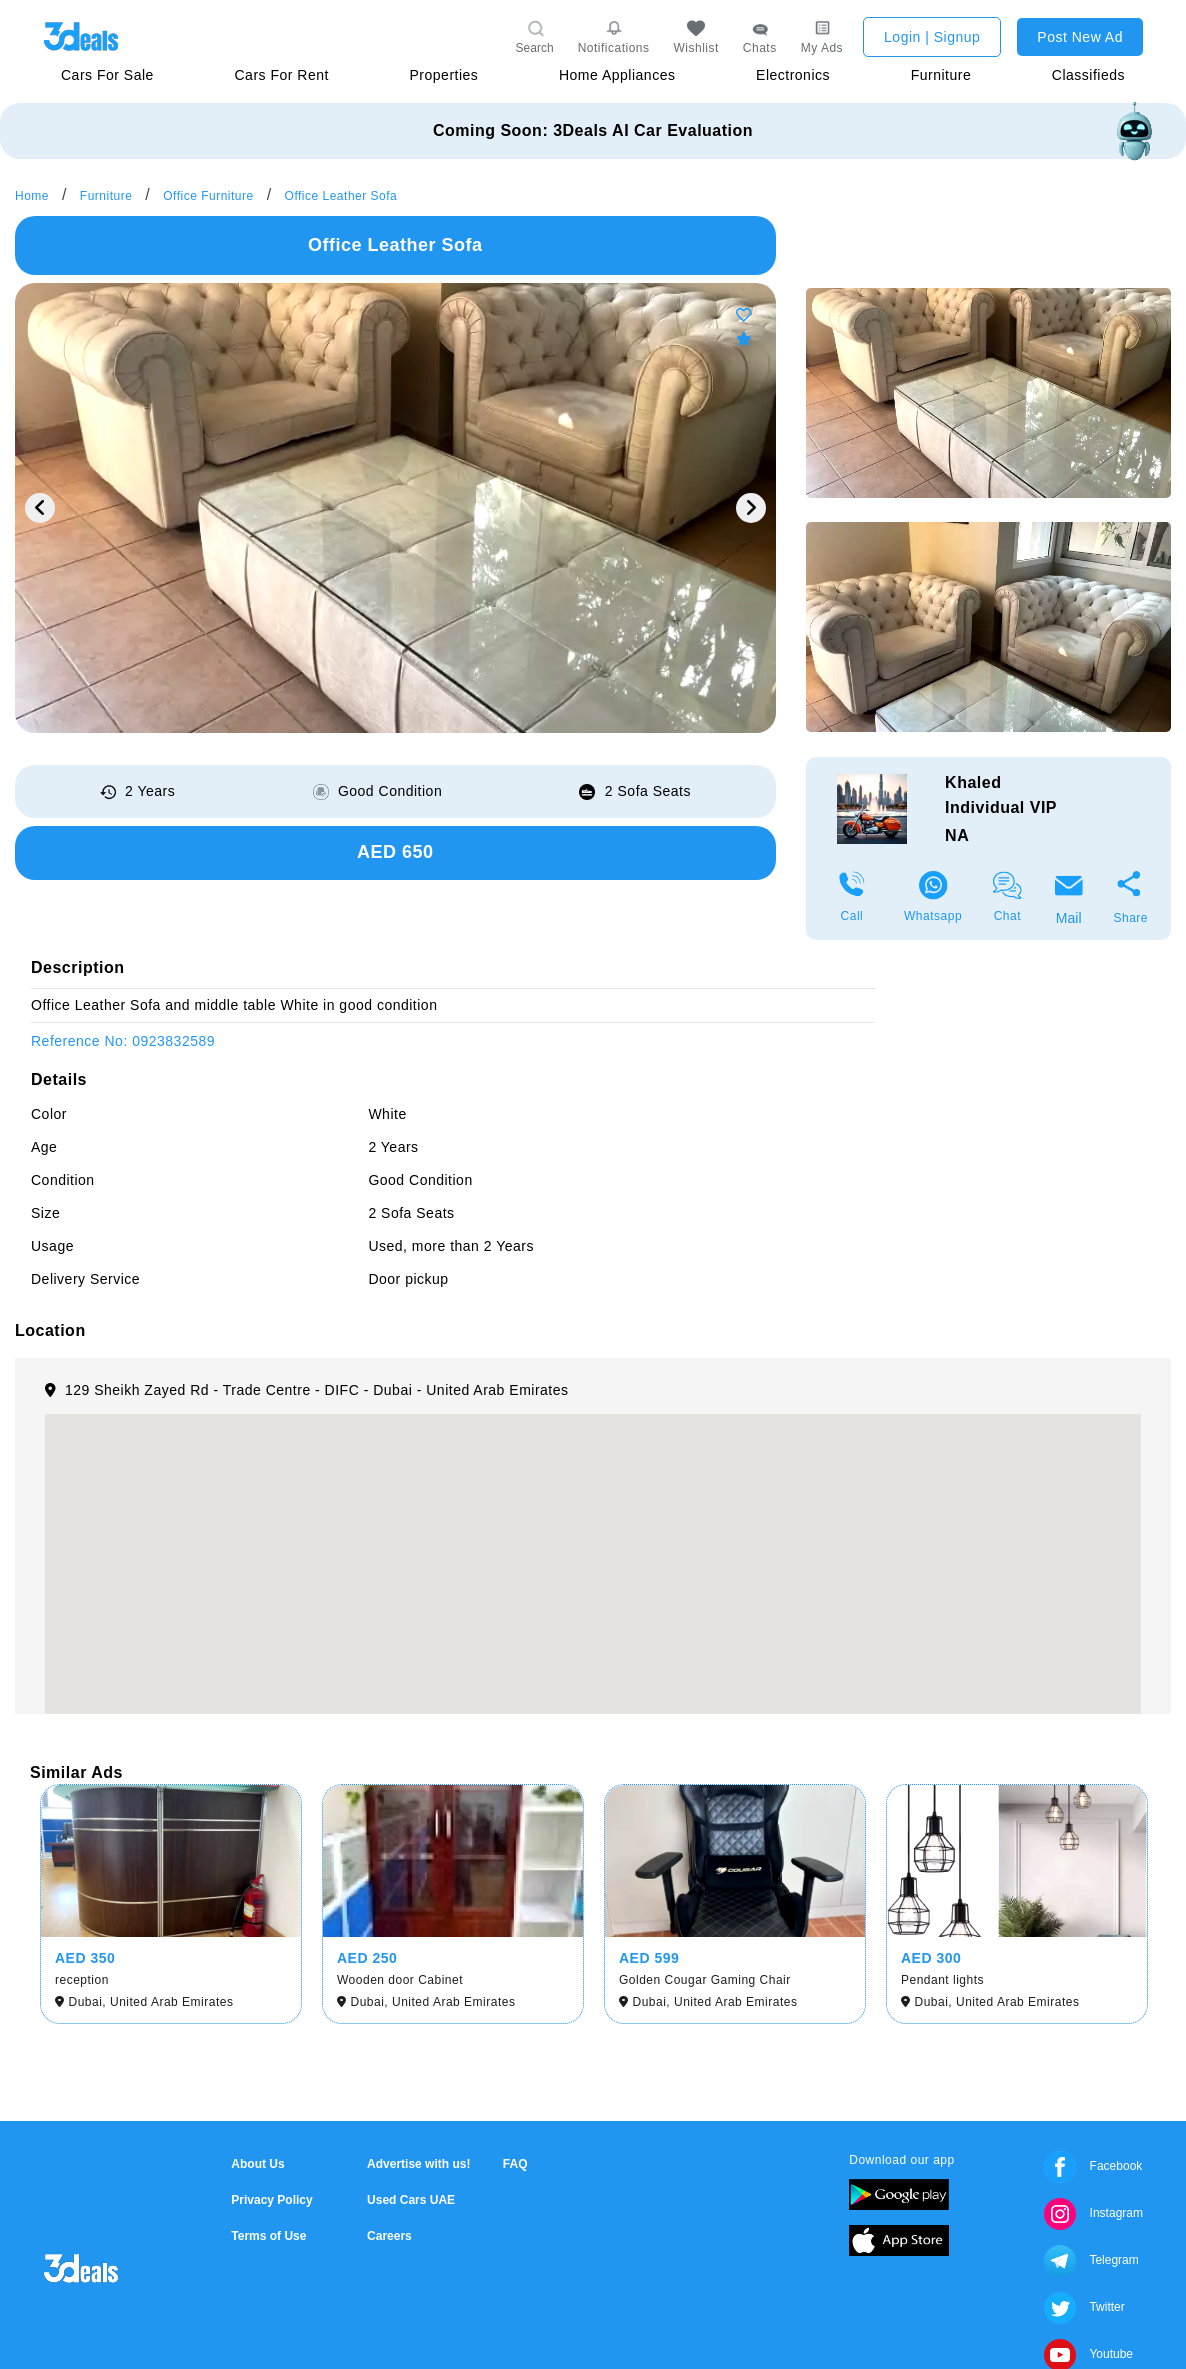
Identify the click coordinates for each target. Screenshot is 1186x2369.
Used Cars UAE (411, 2200)
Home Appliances (617, 75)
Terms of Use (268, 2236)
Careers (389, 2236)
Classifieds (1088, 75)
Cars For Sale (107, 75)
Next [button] (751, 508)
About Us (257, 2164)
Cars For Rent (281, 75)
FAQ (515, 2164)
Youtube (1088, 2354)
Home (32, 196)
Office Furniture (208, 196)
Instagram (1093, 2213)
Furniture (941, 75)
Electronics (793, 75)
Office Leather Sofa (341, 196)
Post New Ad (1080, 37)
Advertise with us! (418, 2164)
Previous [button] (40, 508)
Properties (444, 75)
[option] (395, 508)
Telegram (1091, 2260)
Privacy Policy (271, 2200)
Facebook (1093, 2166)
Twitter (1084, 2307)
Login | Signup (932, 37)
